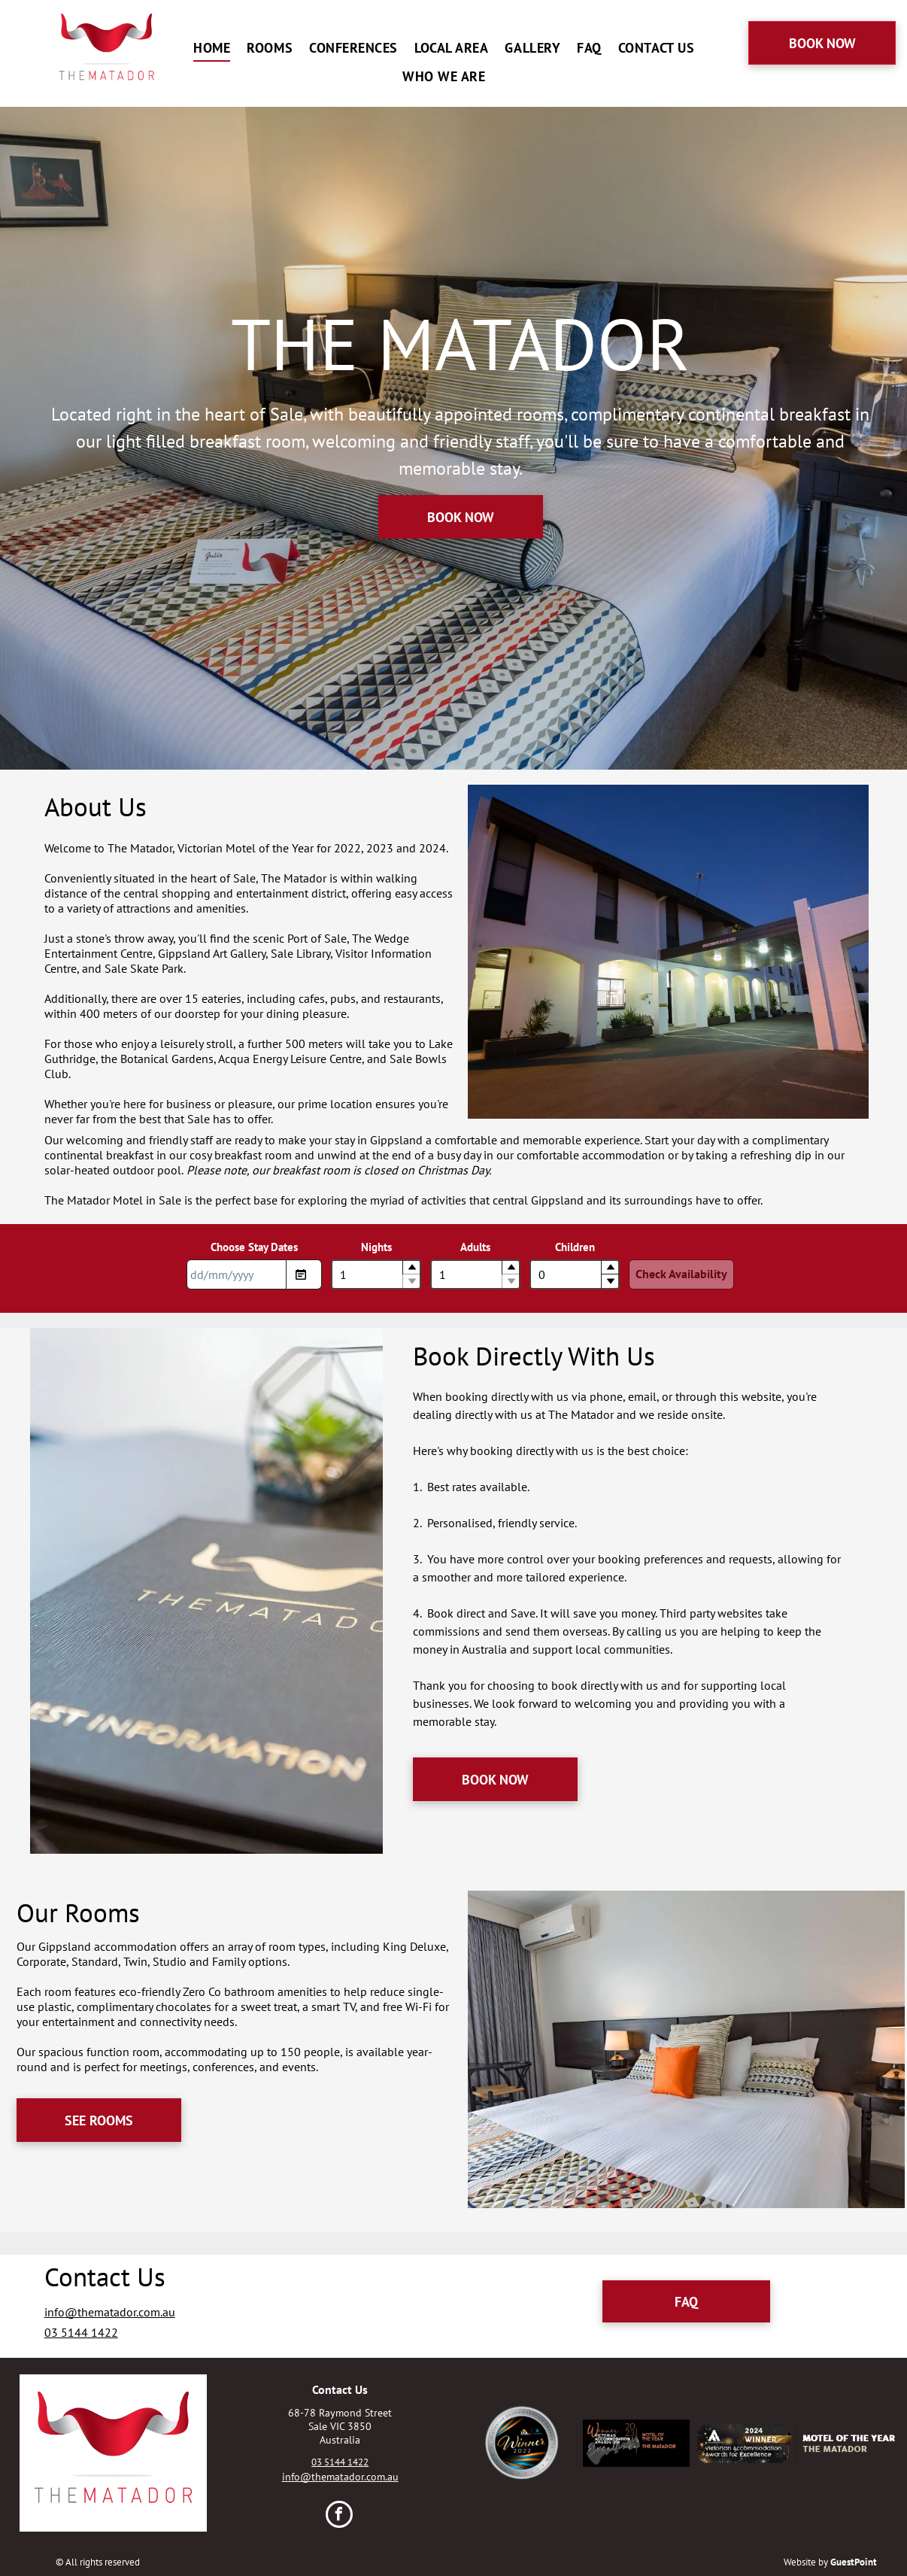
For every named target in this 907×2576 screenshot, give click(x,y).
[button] (411, 1267)
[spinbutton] (376, 1274)
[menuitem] (217, 47)
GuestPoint (853, 2562)
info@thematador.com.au (109, 2311)
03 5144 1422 (81, 2332)
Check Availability (681, 1273)
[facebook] (339, 2516)
